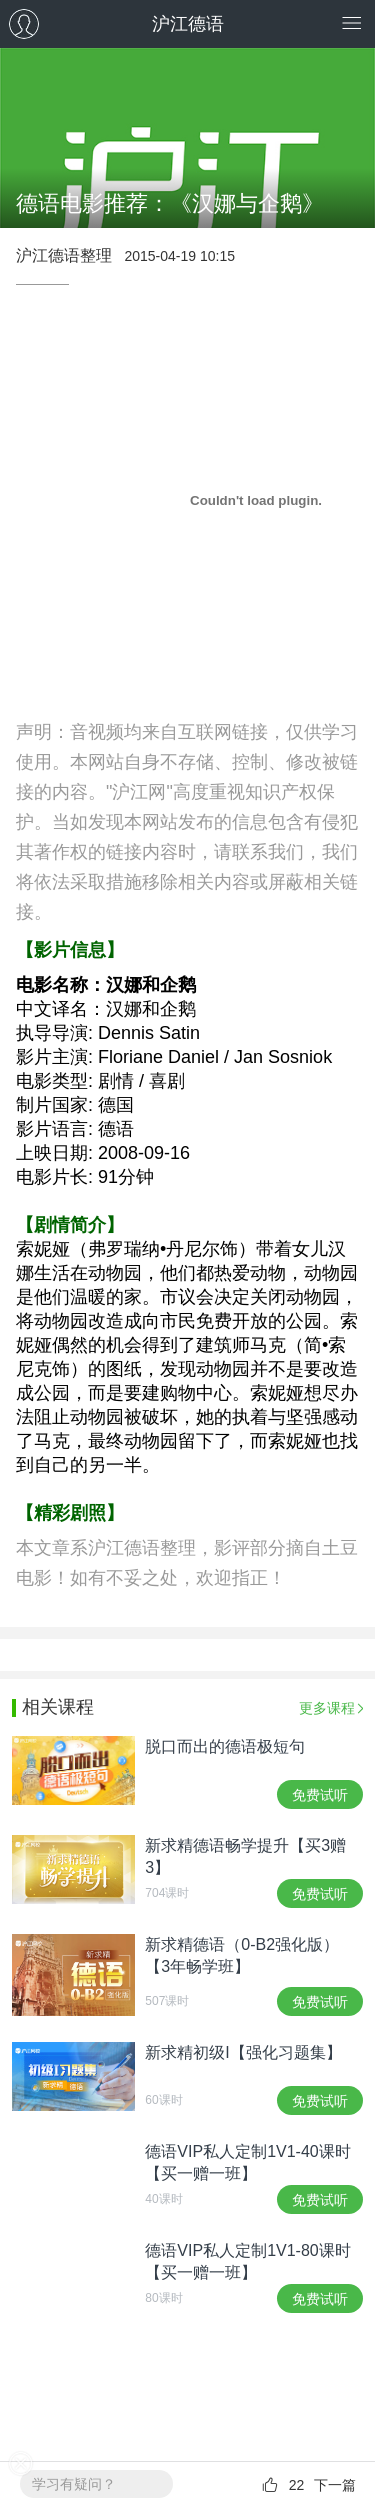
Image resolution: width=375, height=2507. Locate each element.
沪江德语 (188, 24)
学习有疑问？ (74, 2484)
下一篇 (335, 2485)
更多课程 (327, 1708)
